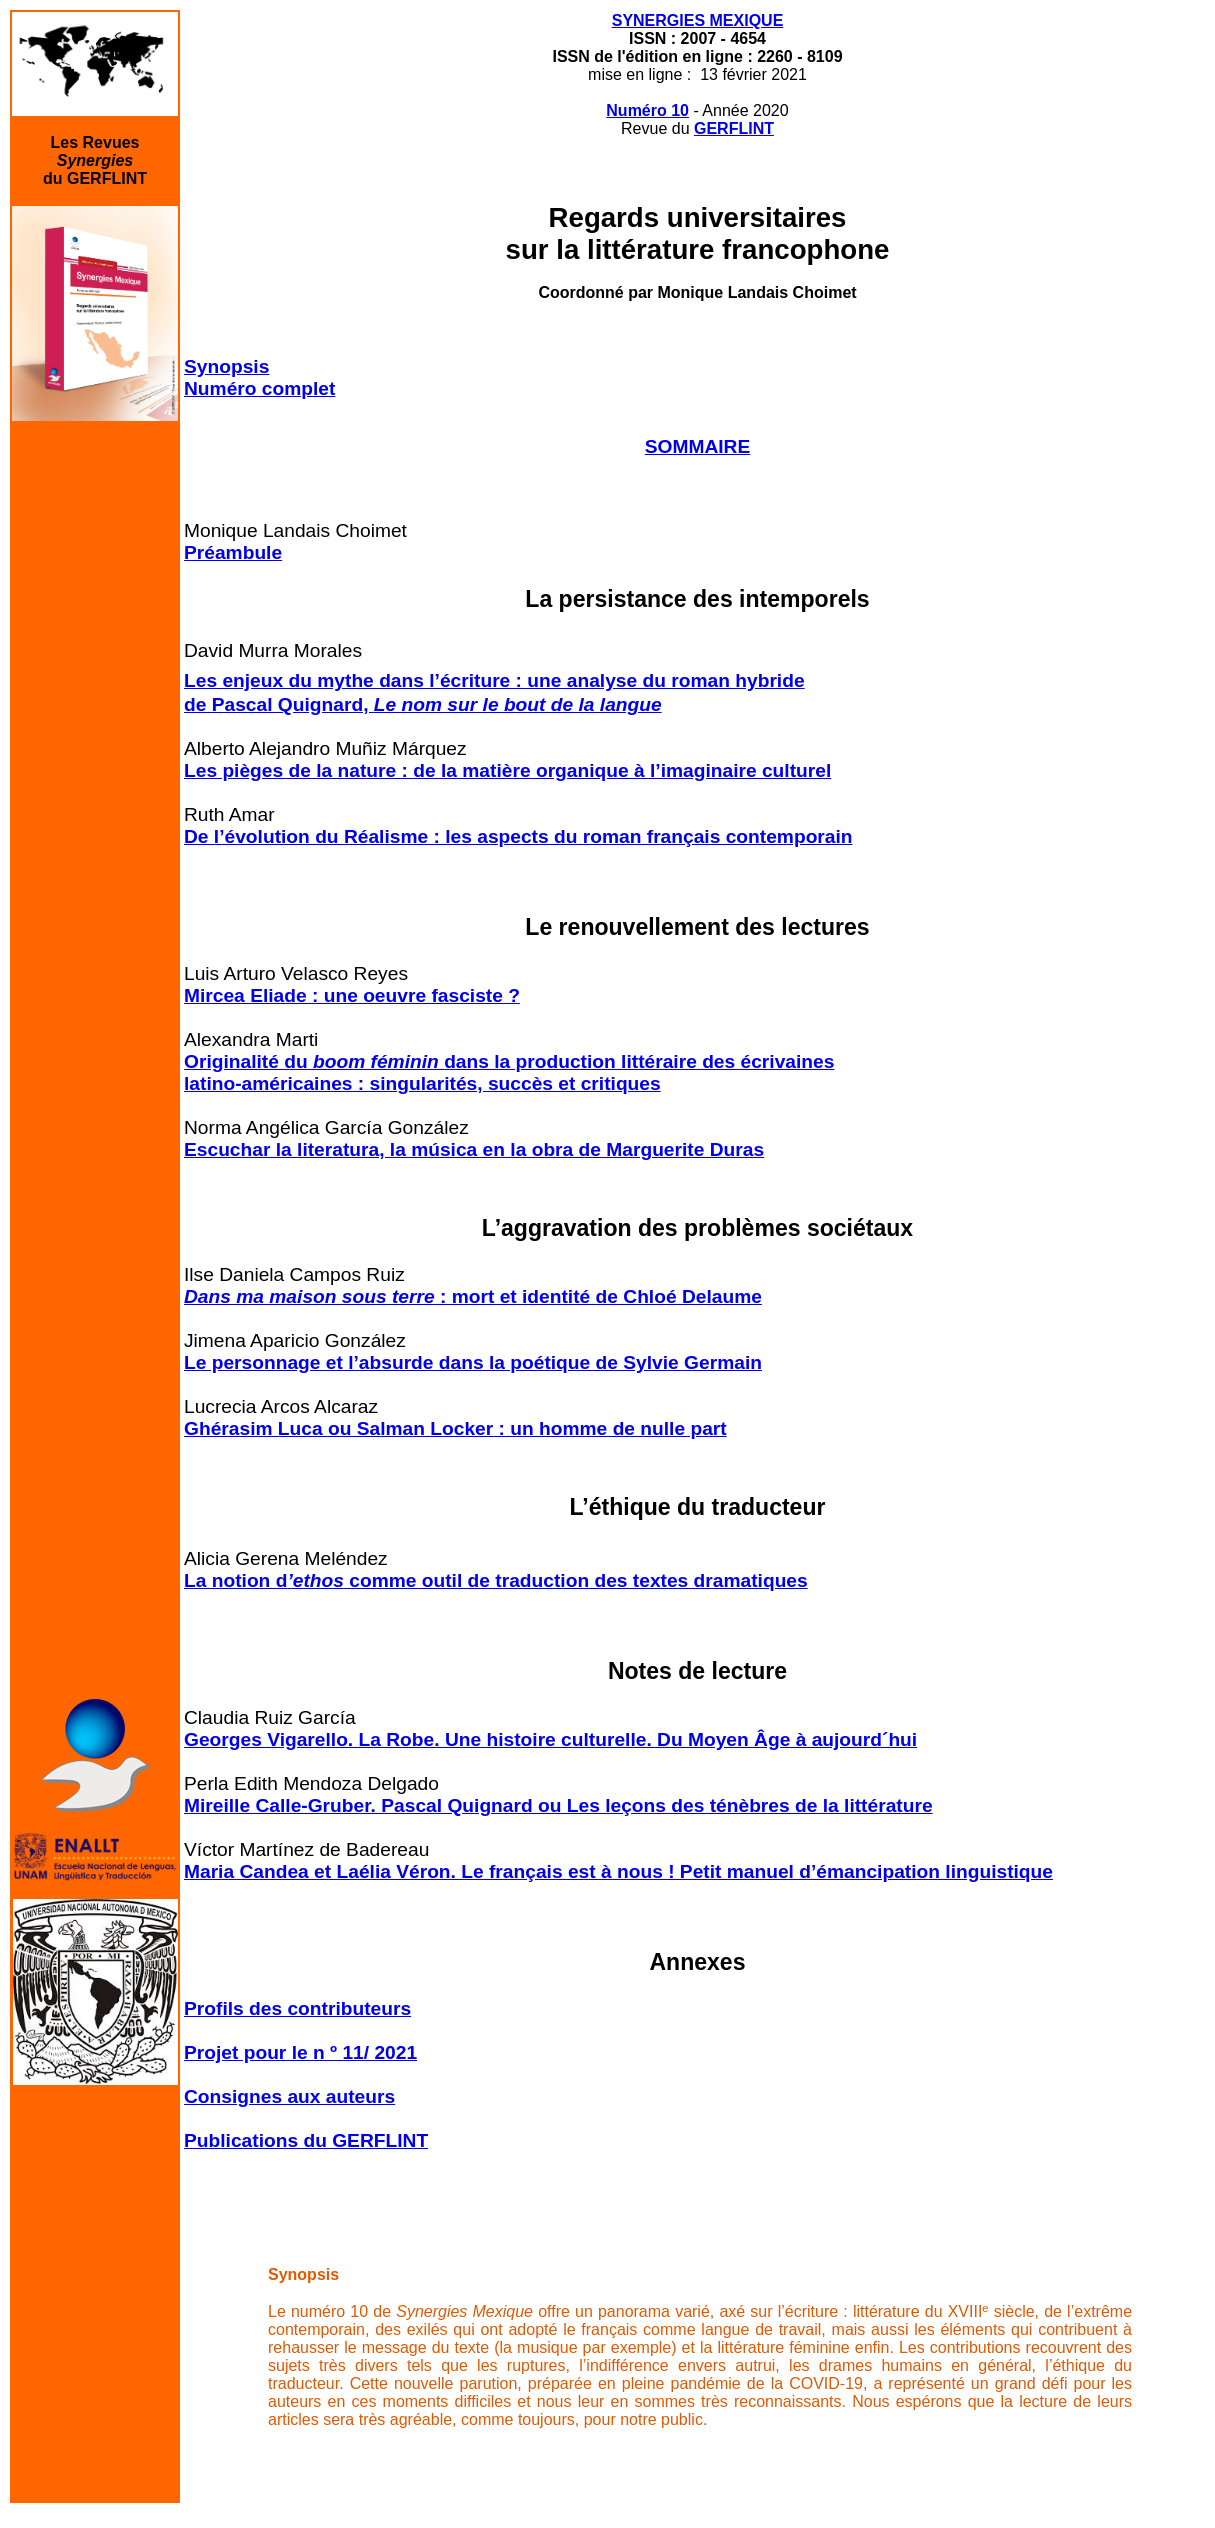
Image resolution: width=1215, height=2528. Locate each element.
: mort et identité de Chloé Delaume (473, 1296)
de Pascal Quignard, (423, 704)
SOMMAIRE (698, 446)
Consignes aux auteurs (289, 2096)
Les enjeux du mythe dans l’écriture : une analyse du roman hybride (494, 680)
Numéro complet (259, 388)
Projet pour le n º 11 (274, 2052)
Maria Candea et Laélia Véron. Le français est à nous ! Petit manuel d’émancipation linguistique (618, 1871)
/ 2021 (390, 2052)
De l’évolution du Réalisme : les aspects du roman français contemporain (518, 836)
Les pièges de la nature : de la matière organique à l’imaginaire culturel (507, 770)
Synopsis (226, 366)
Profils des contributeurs (297, 2008)
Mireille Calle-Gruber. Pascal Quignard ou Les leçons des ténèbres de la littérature (558, 1805)
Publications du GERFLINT (306, 2140)
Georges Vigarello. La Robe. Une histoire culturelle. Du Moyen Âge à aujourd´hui (550, 1739)
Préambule (233, 552)
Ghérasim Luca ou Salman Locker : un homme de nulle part (455, 1428)
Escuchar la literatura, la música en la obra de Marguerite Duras (474, 1149)
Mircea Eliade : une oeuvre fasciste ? (352, 995)
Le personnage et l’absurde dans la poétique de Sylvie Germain (473, 1362)
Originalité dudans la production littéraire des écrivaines (509, 1061)
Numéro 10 (647, 110)
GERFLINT (734, 128)
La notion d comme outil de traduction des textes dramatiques (496, 1580)
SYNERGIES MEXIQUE (698, 20)
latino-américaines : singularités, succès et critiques (422, 1083)
